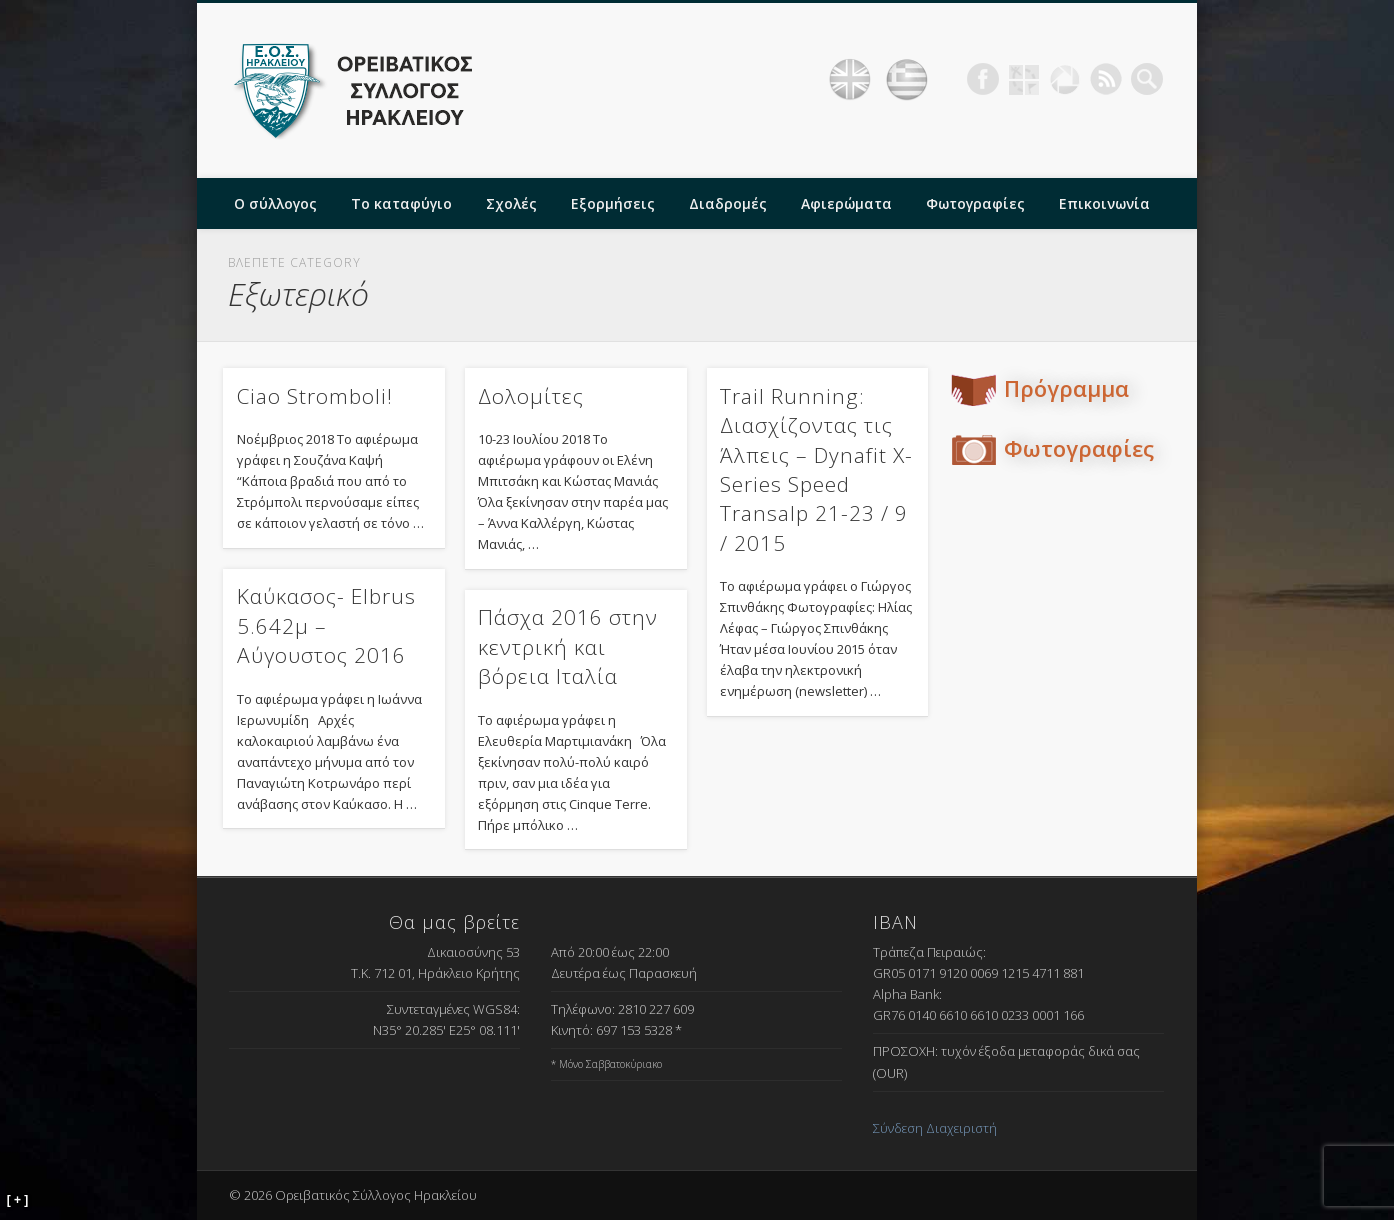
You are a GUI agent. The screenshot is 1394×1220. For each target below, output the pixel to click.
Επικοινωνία (1104, 203)
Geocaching (1024, 79)
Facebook (983, 79)
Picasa (1065, 79)
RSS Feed (1106, 79)
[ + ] (18, 1200)
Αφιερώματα (846, 203)
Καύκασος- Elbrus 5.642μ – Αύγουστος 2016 (326, 625)
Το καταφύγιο (401, 203)
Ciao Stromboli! (315, 396)
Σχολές (511, 203)
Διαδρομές (728, 203)
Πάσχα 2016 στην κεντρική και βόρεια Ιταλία (568, 646)
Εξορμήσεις (613, 203)
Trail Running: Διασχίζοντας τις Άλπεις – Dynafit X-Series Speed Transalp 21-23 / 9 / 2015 (816, 469)
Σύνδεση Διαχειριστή (935, 1128)
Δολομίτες (531, 396)
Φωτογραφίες (975, 203)
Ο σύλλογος (275, 203)
